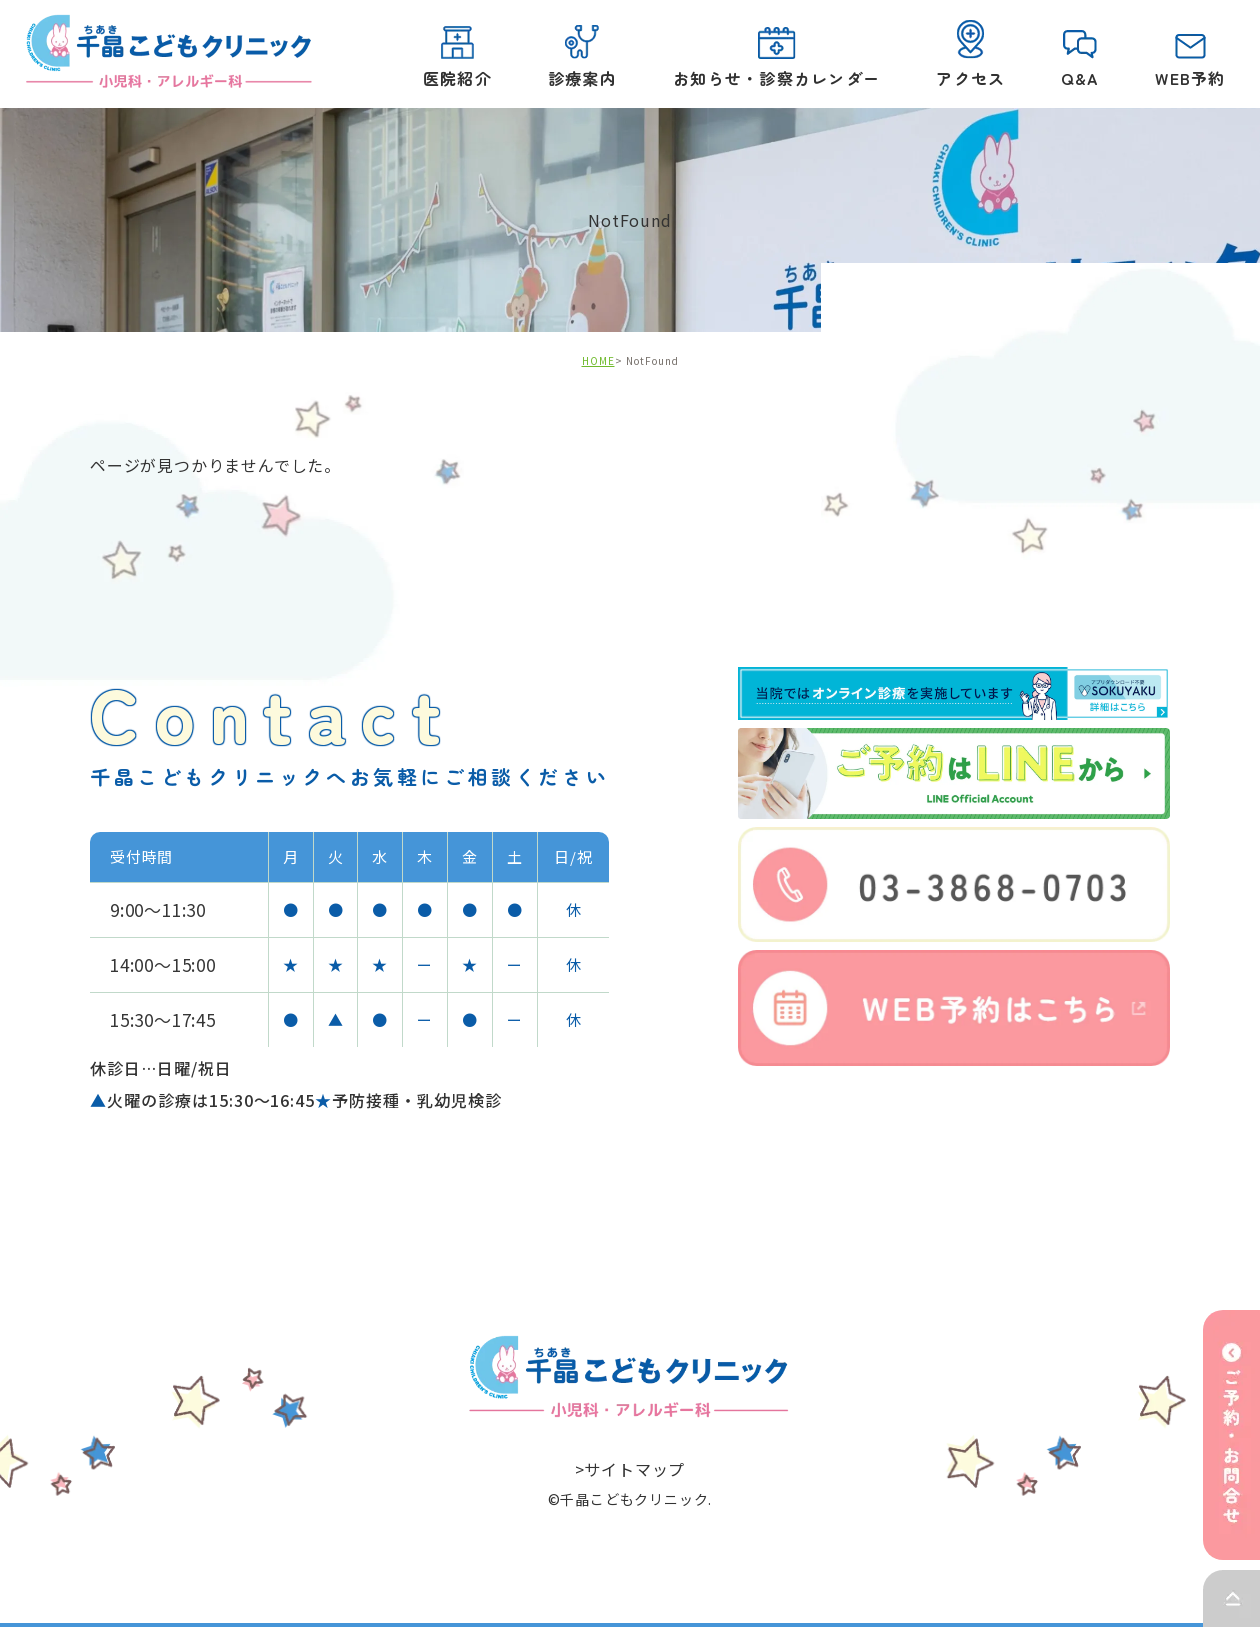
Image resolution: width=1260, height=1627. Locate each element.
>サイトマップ (630, 1469)
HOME (598, 361)
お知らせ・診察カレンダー (775, 58)
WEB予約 (1190, 62)
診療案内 (581, 57)
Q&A (1080, 60)
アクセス (970, 55)
